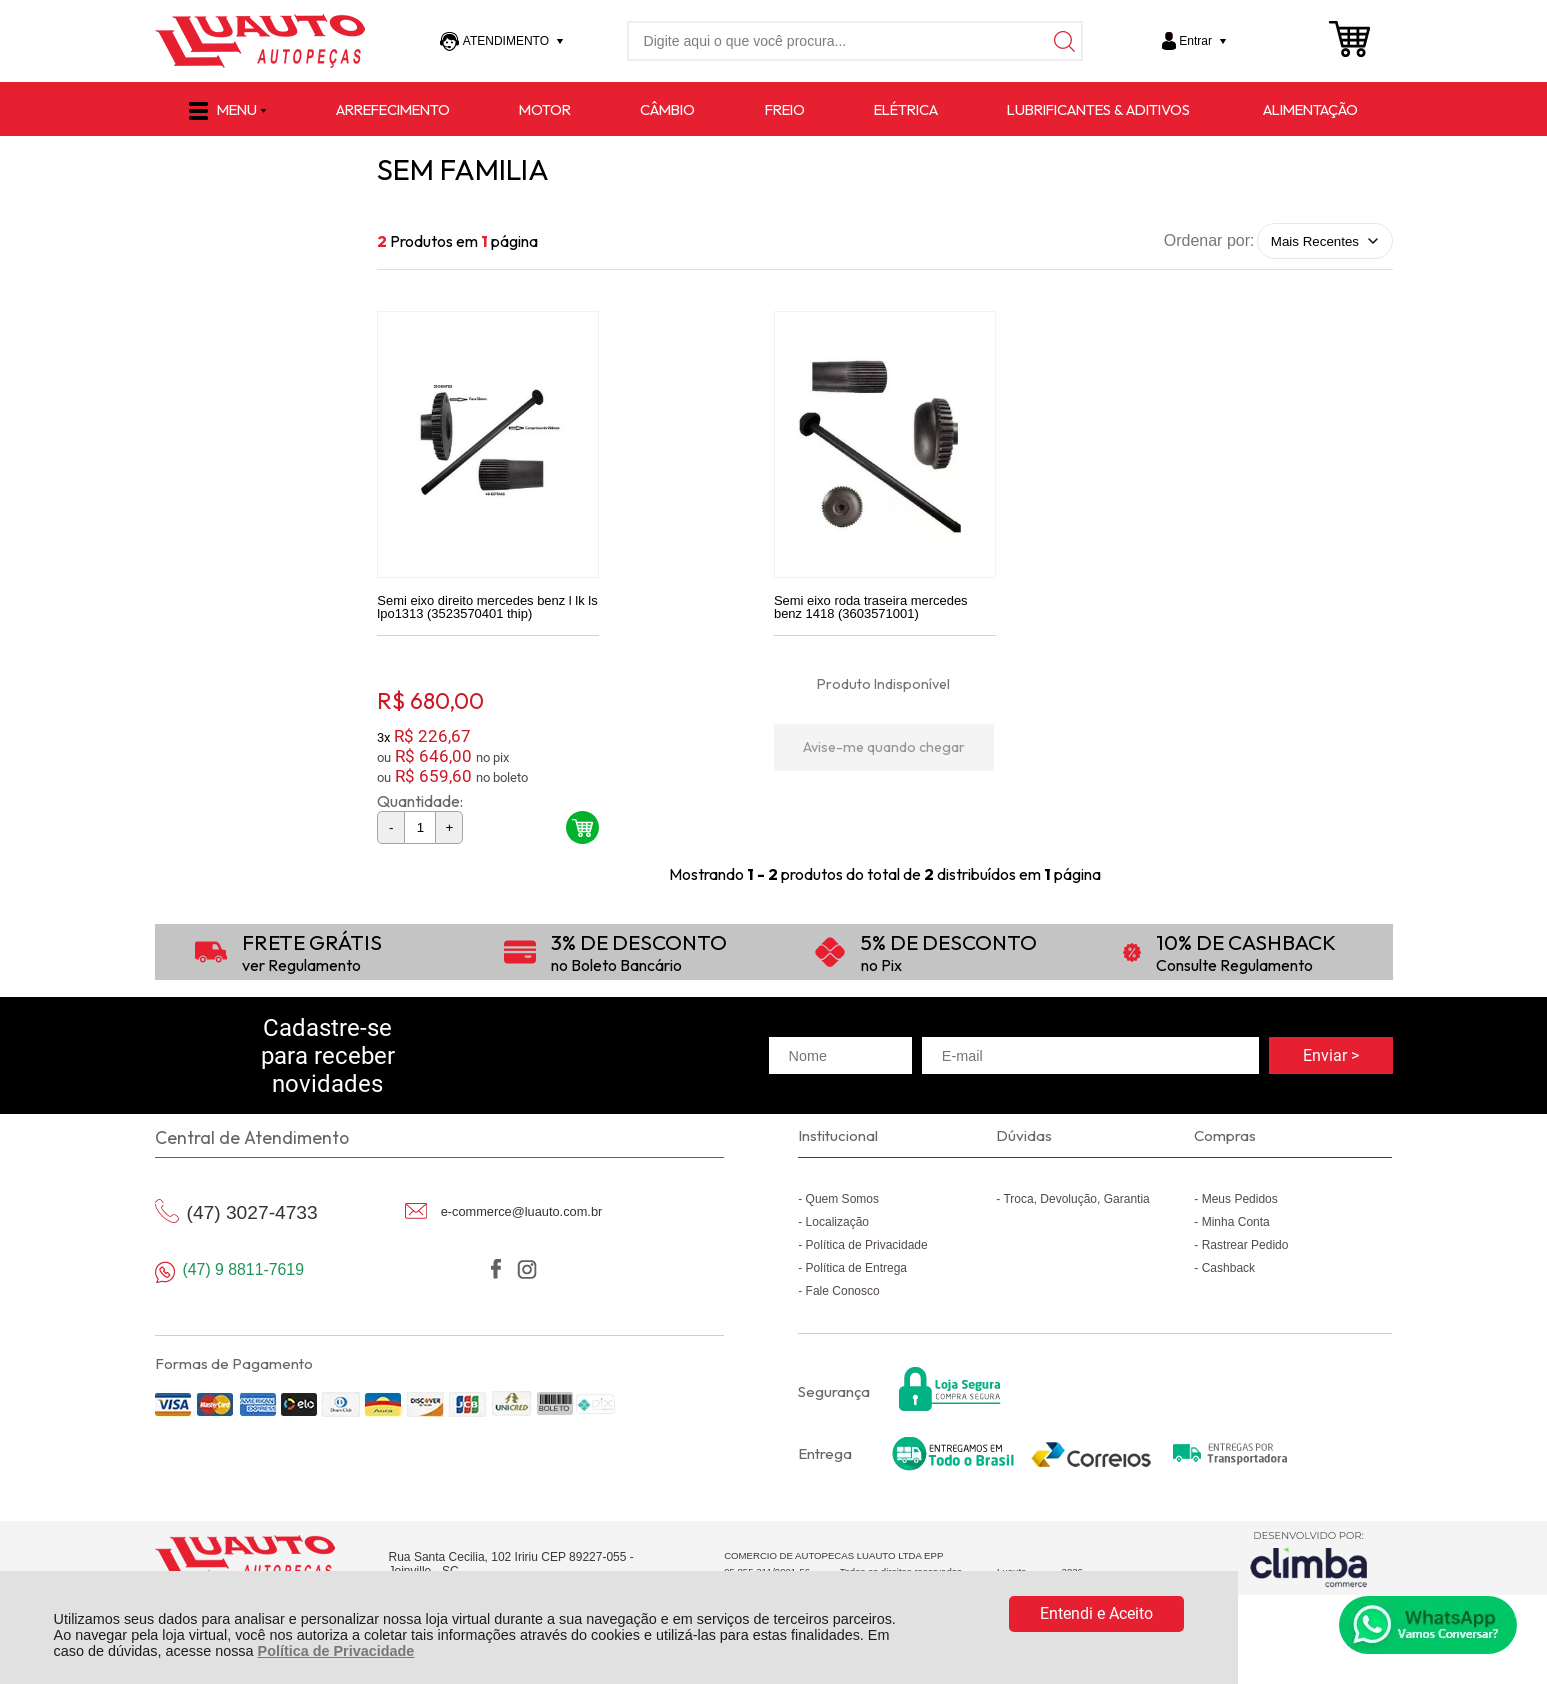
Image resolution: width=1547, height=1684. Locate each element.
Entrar (1195, 41)
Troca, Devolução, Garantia (1076, 1208)
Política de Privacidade (336, 1651)
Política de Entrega (856, 1277)
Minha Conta (1236, 1231)
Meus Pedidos (1240, 1208)
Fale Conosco (843, 1300)
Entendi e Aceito (1096, 1613)
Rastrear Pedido (1245, 1254)
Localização (837, 1231)
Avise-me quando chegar (884, 755)
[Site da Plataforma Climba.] (1309, 1567)
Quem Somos (842, 1208)
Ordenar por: (1209, 240)
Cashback (1228, 1277)
